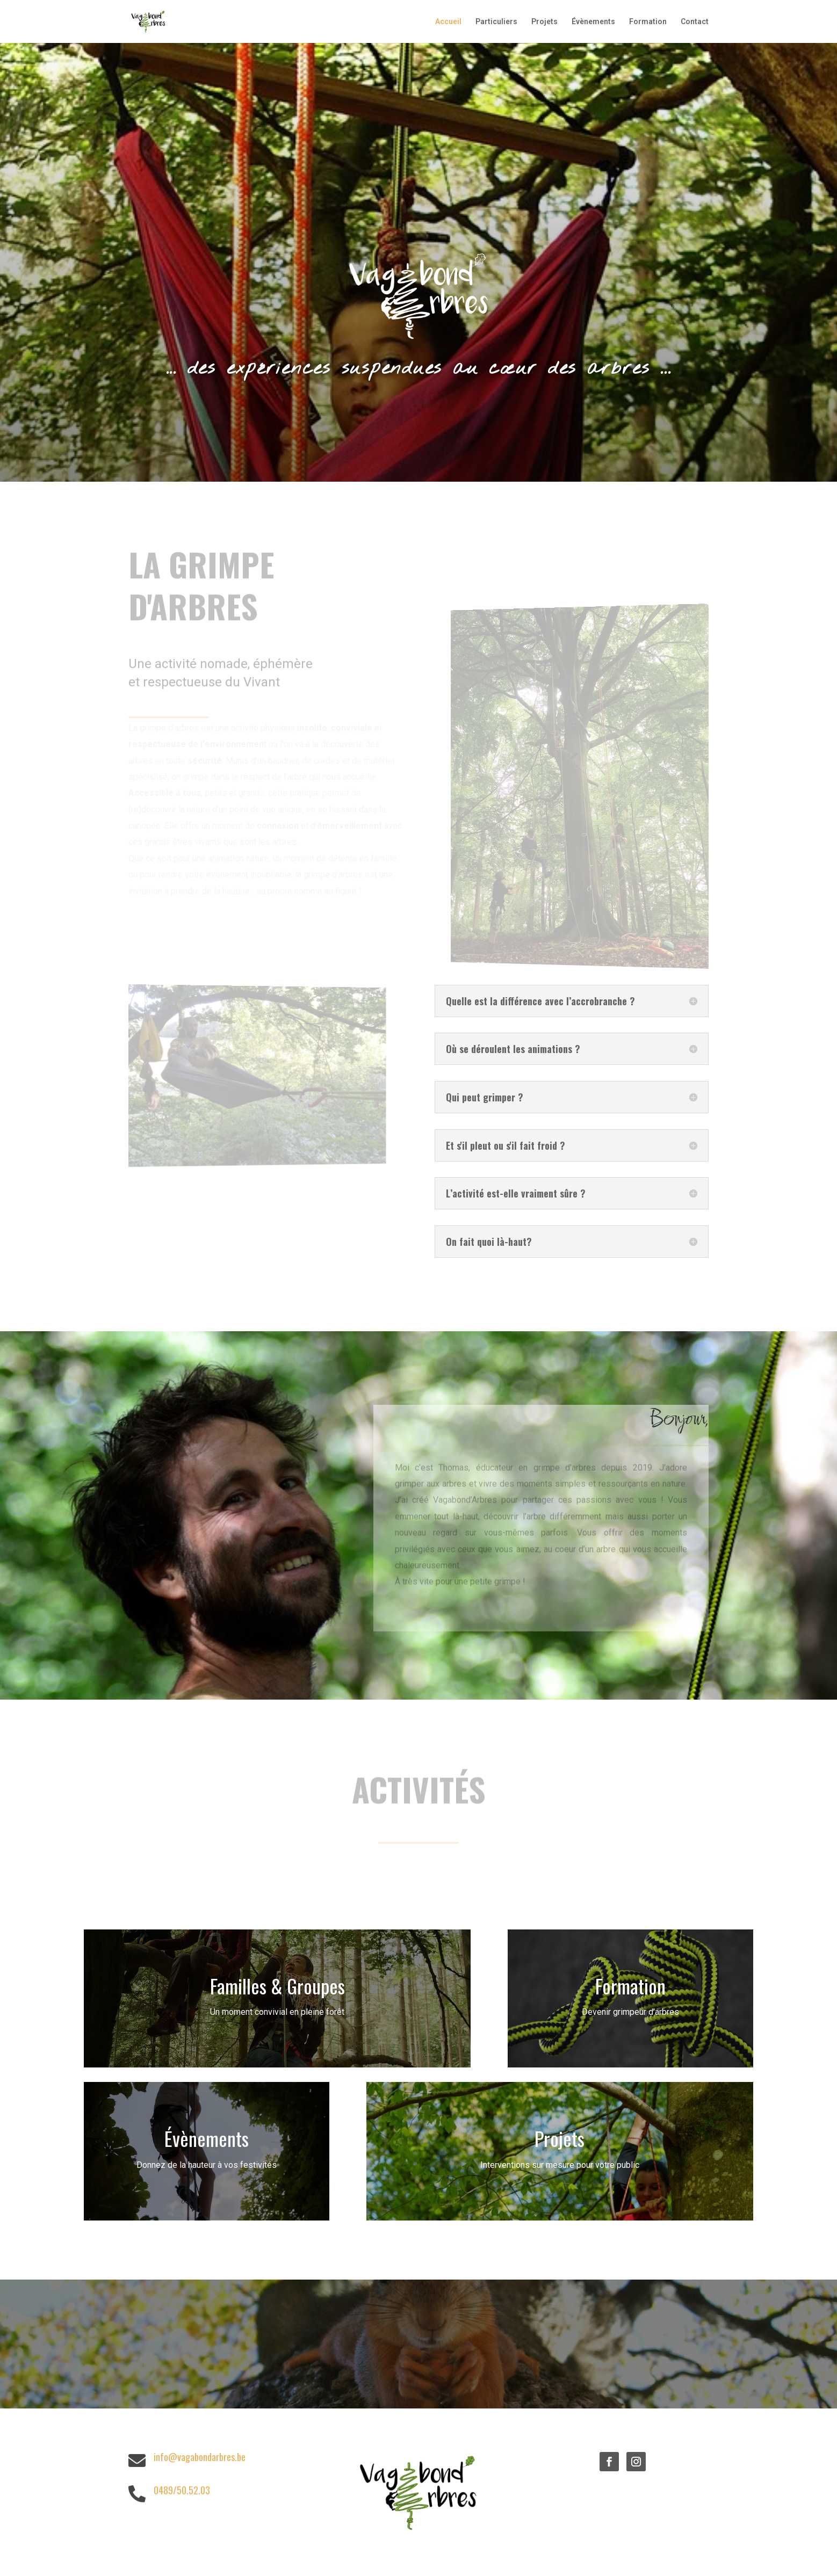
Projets (544, 22)
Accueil (448, 22)
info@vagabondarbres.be (200, 2457)
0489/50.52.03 (182, 2490)
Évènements (593, 22)
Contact (695, 22)
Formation (648, 22)
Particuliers (496, 22)
